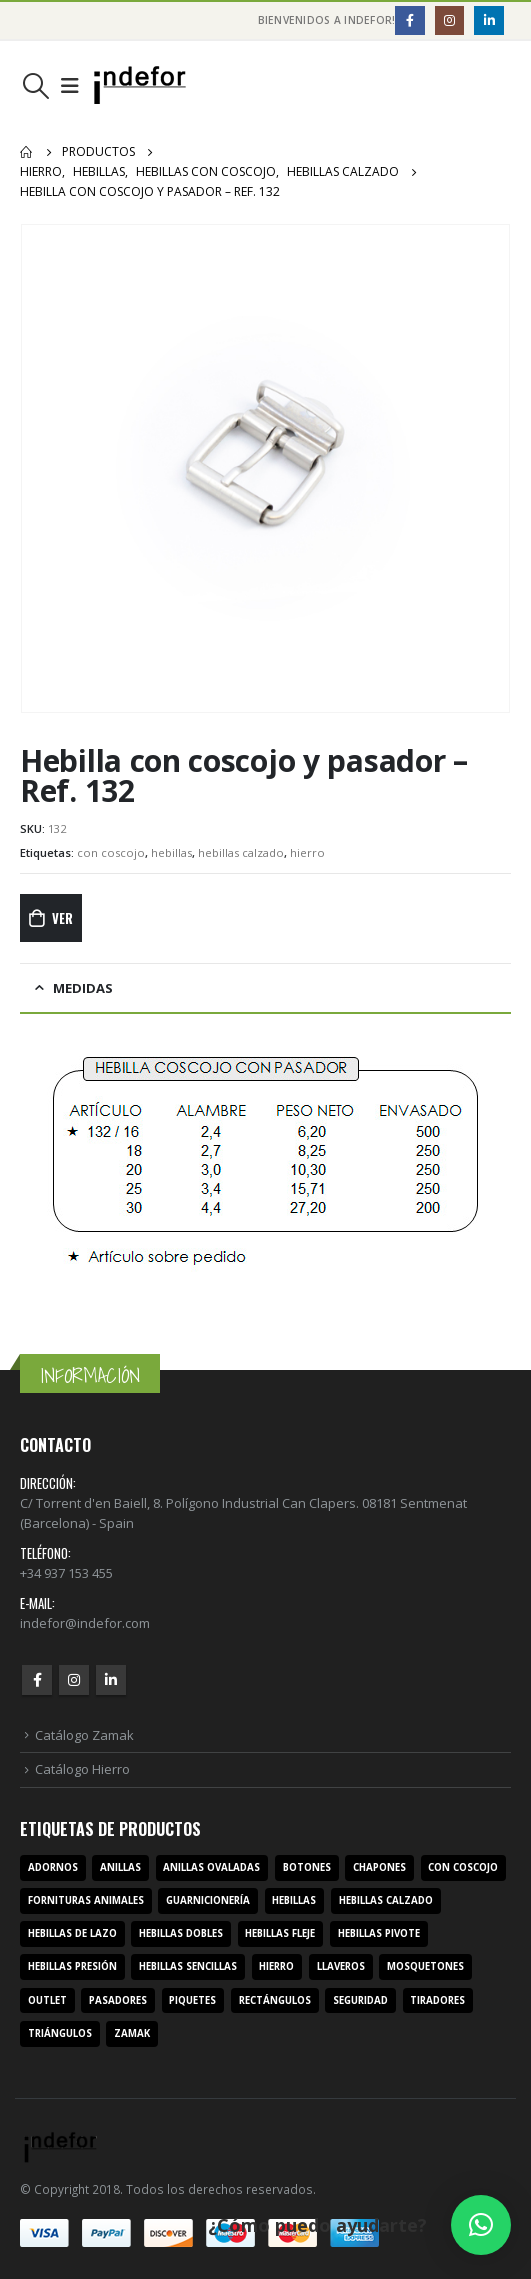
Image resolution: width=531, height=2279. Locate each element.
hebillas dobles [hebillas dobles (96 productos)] (181, 1933)
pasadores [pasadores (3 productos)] (118, 2000)
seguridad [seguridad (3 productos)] (360, 2000)
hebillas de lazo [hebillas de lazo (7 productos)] (72, 1933)
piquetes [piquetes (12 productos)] (192, 2000)
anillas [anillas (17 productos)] (120, 1867)
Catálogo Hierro (82, 1769)
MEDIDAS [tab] (83, 988)
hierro (307, 852)
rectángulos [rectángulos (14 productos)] (275, 2000)
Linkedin (111, 1680)
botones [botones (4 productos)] (307, 1867)
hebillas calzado (241, 852)
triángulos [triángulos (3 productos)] (60, 2033)
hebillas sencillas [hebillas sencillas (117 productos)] (188, 1966)
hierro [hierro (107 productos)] (276, 1966)
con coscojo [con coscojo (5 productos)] (463, 1867)
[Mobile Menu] (70, 86)
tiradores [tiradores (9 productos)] (437, 2000)
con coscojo (111, 852)
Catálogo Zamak (84, 1735)
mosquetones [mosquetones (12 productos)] (425, 1966)
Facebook (37, 1680)
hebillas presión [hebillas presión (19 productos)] (72, 1966)
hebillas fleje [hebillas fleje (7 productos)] (280, 1933)
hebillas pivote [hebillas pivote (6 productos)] (379, 1933)
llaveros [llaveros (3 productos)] (341, 1966)
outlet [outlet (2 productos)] (47, 2000)
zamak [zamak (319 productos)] (132, 2033)
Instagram (74, 1680)
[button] (481, 2225)
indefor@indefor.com (85, 1623)
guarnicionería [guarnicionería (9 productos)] (208, 1900)
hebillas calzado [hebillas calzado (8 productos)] (386, 1900)
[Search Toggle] (35, 86)
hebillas (171, 852)
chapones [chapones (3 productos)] (379, 1867)
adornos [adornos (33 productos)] (53, 1867)
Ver (62, 918)
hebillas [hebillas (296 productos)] (294, 1900)
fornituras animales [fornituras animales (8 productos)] (86, 1900)
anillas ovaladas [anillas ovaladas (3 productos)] (211, 1867)
